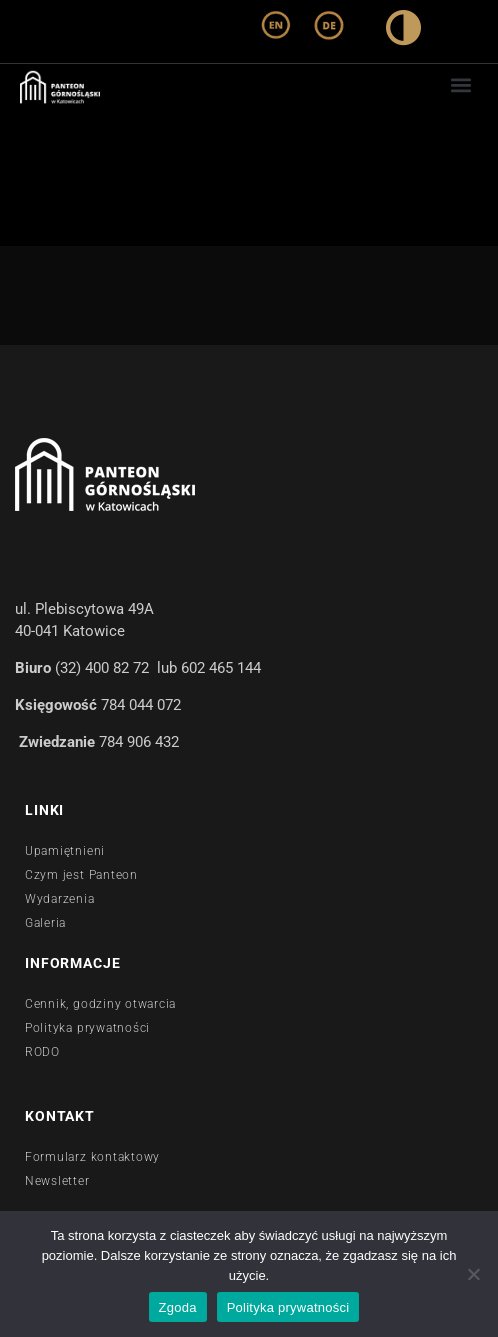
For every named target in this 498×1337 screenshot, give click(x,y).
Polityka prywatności (288, 1307)
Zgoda (178, 1307)
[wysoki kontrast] (403, 31)
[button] (461, 84)
